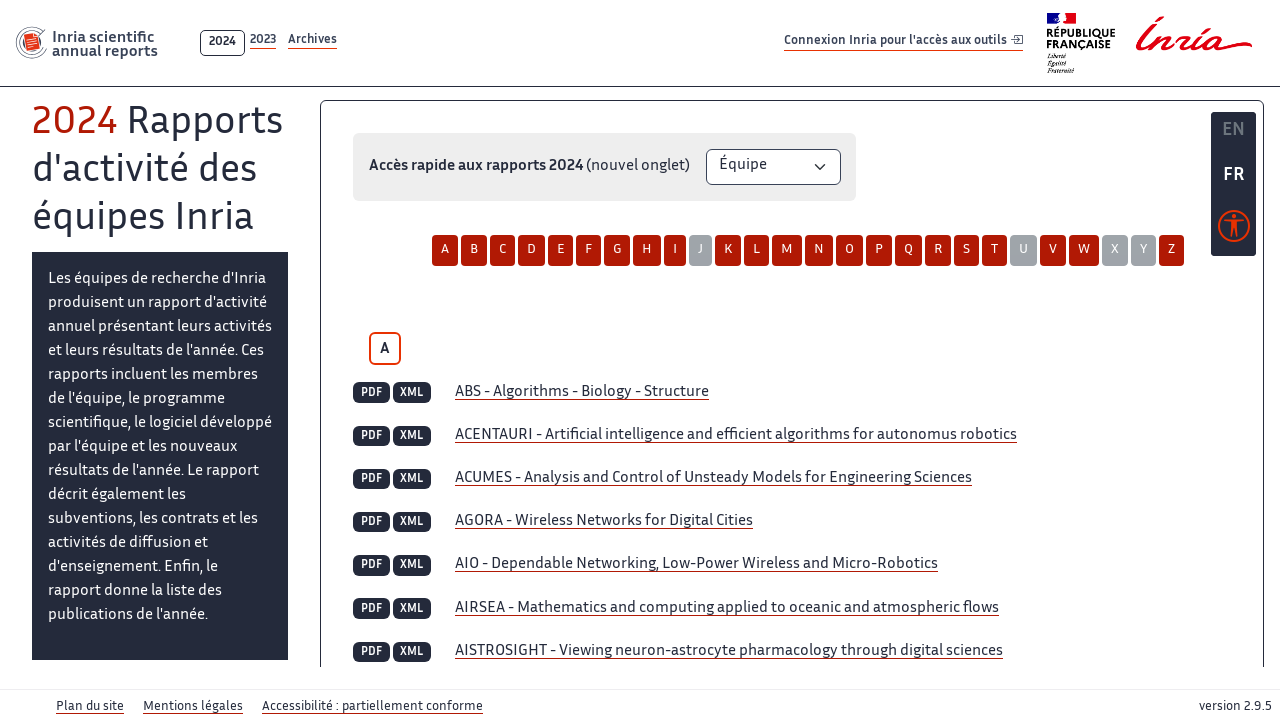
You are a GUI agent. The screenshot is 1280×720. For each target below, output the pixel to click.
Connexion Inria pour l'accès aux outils (903, 42)
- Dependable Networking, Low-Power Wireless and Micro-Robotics (696, 564)
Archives (312, 40)
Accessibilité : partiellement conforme (372, 707)
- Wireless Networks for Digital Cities (604, 521)
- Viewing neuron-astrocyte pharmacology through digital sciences (729, 651)
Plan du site (90, 707)
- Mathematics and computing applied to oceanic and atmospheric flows (727, 608)
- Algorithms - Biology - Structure (582, 392)
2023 (263, 40)
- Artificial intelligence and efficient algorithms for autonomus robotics (736, 435)
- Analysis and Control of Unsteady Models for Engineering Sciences (713, 478)
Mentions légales (193, 707)
